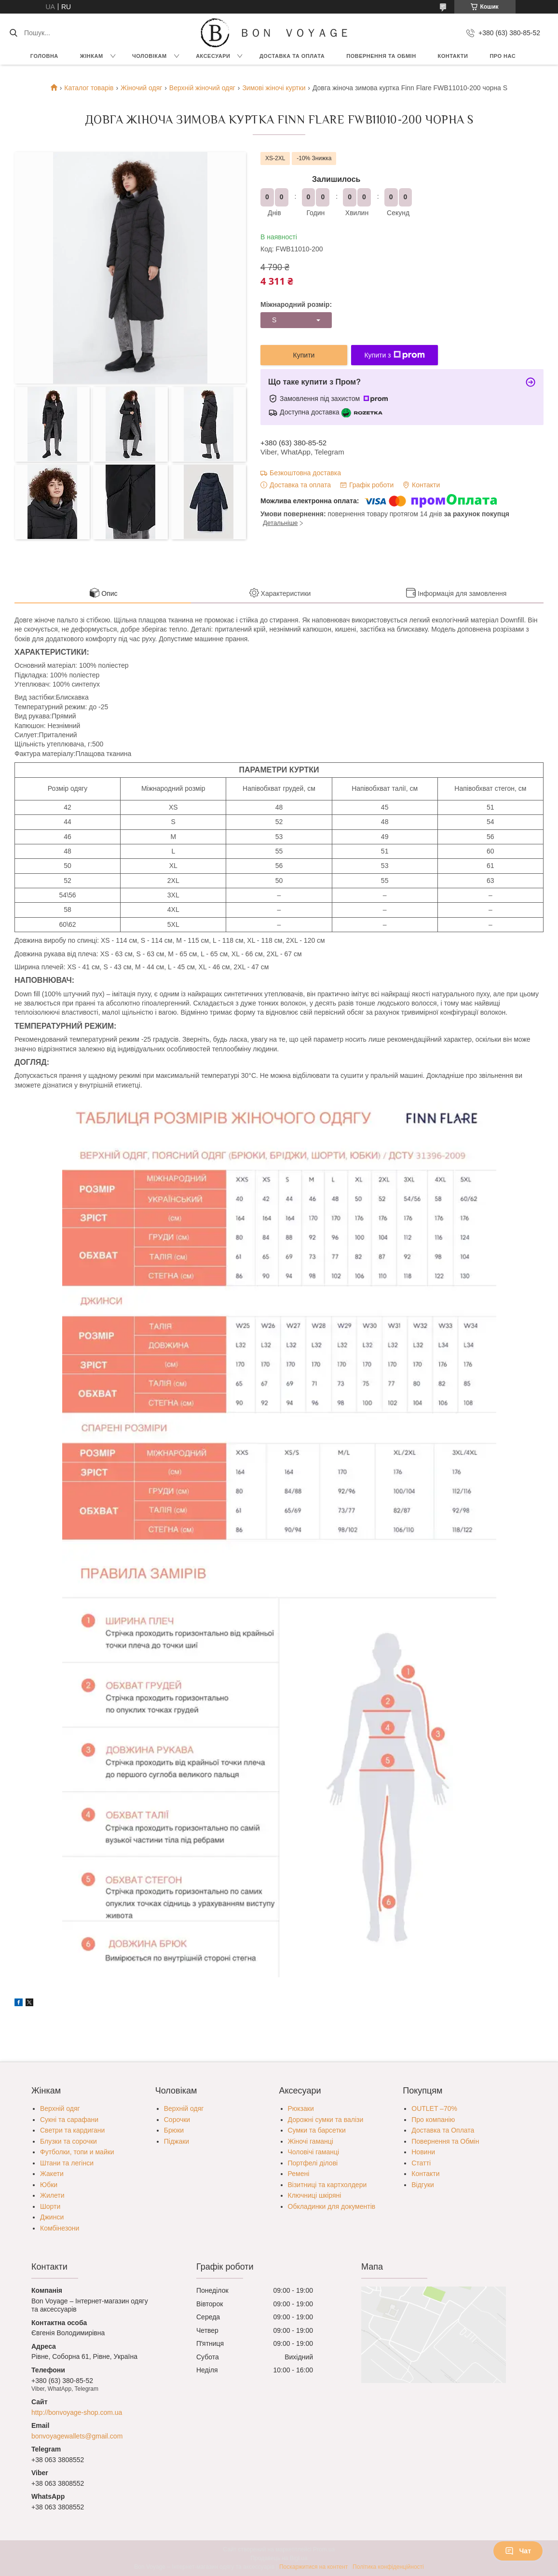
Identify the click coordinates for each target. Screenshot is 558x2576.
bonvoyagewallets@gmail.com (76, 2436)
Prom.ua (324, 2549)
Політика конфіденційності (388, 2566)
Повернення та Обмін (445, 2141)
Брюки (174, 2130)
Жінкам (91, 56)
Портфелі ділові (313, 2163)
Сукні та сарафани (69, 2119)
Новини (423, 2152)
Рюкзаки (301, 2108)
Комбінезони (59, 2228)
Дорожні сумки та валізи (326, 2119)
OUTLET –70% (434, 2108)
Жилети (52, 2195)
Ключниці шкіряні (314, 2195)
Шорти (50, 2206)
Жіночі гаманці (310, 2141)
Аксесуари (213, 56)
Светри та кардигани (72, 2130)
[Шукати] (13, 33)
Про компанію (433, 2119)
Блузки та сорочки (68, 2141)
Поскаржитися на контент (313, 2566)
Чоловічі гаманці (314, 2152)
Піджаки (176, 2141)
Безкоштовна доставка (305, 473)
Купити (304, 355)
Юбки (48, 2185)
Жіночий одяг (141, 88)
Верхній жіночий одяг (202, 88)
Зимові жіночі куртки (273, 88)
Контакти (453, 56)
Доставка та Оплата (292, 56)
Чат (518, 2551)
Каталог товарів (88, 88)
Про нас (503, 56)
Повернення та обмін (381, 56)
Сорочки (177, 2119)
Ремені (299, 2173)
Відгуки (422, 2185)
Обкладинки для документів (332, 2206)
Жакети (52, 2173)
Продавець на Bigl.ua (278, 2558)
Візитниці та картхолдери (327, 2185)
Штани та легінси (67, 2163)
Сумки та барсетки (317, 2130)
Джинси (52, 2217)
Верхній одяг (60, 2108)
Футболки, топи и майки (77, 2152)
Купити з (394, 355)
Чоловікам (149, 56)
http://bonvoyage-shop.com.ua (76, 2412)
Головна (44, 56)
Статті (421, 2163)
